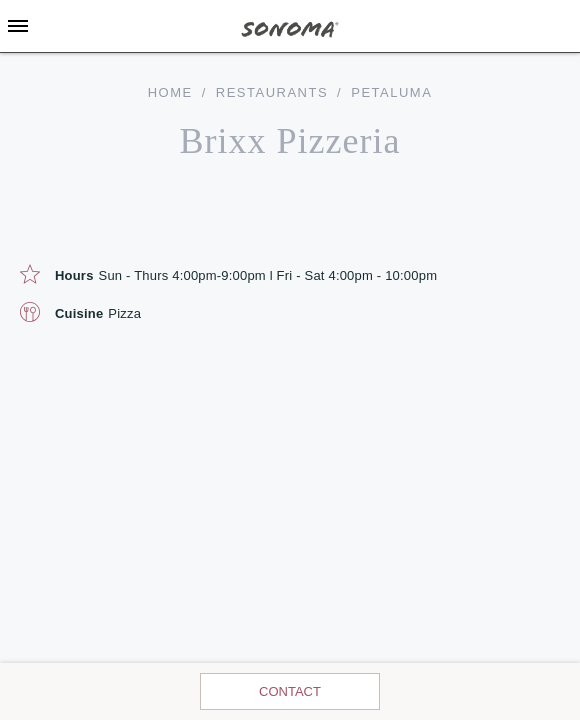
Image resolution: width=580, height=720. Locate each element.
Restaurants (272, 92)
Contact (290, 691)
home (170, 92)
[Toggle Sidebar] (18, 26)
